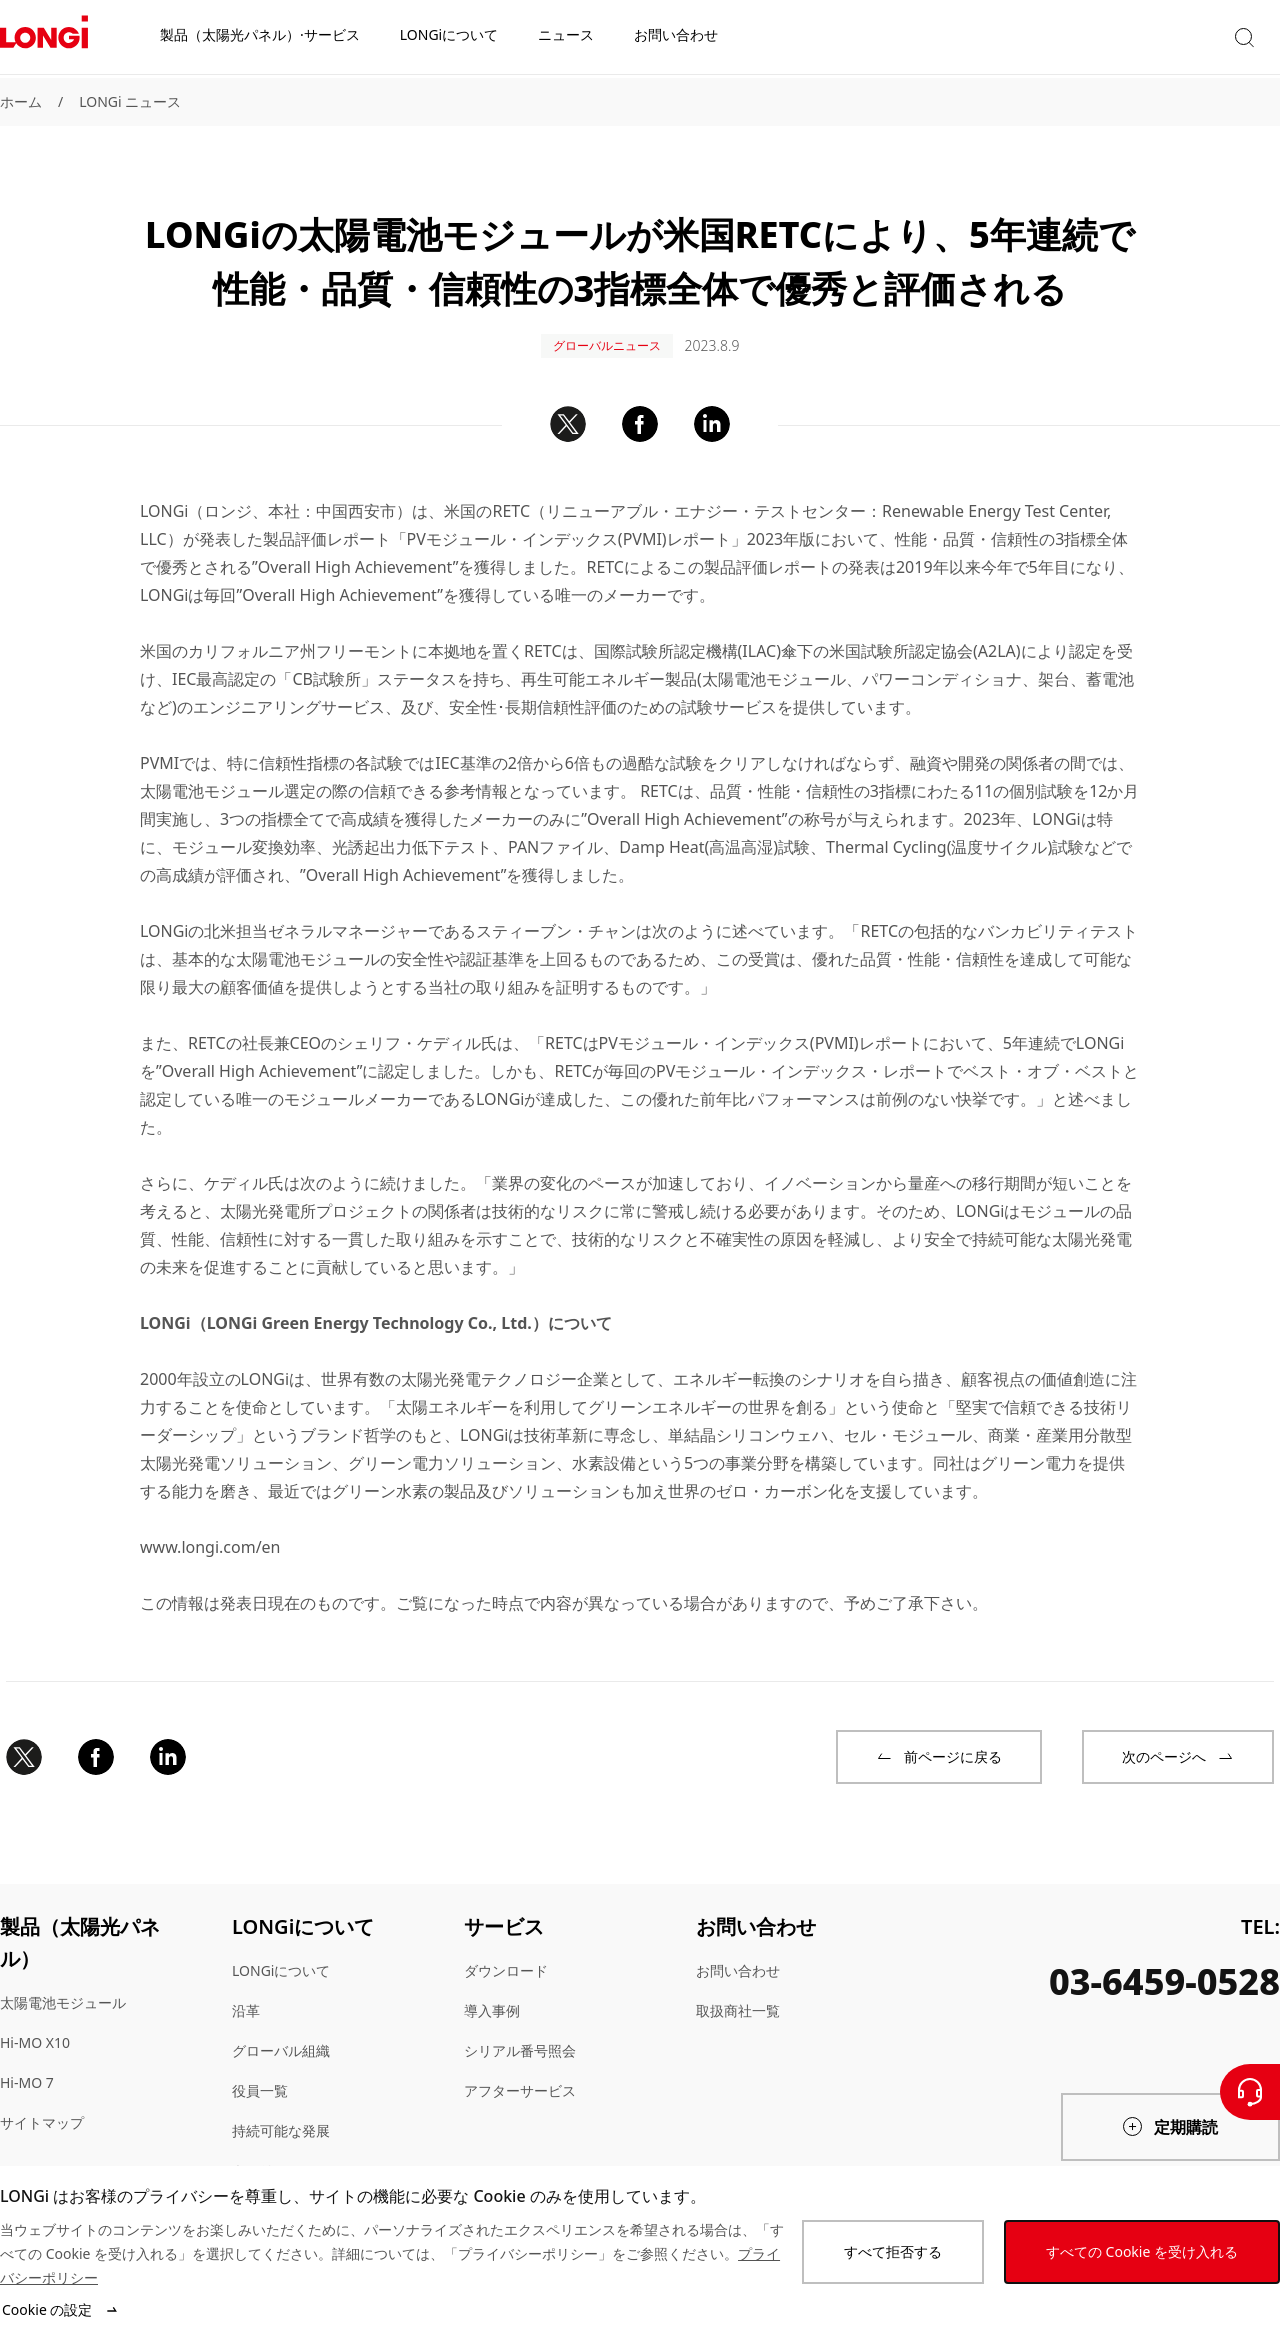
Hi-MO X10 (35, 2024)
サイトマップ (42, 2104)
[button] (1110, 38)
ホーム (21, 101)
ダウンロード (506, 1952)
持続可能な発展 (281, 2112)
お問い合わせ (738, 1952)
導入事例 (492, 1992)
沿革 (246, 1992)
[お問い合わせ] (1250, 2092)
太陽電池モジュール (63, 1984)
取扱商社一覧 (738, 1992)
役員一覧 (260, 2072)
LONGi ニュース (130, 101)
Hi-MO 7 (27, 2064)
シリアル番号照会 (520, 2032)
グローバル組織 (281, 2032)
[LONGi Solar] (44, 39)
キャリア (260, 2152)
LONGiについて (281, 1952)
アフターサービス (520, 2072)
